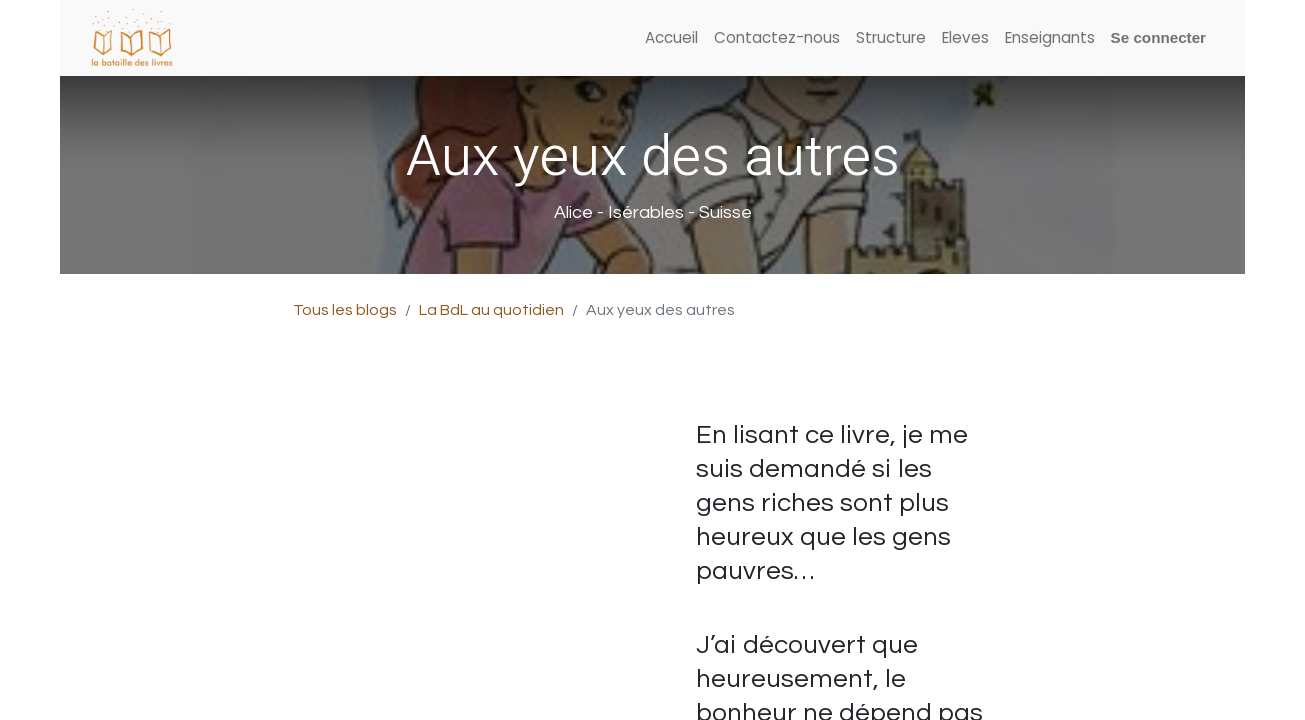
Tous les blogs (345, 310)
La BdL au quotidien (491, 310)
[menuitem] (671, 38)
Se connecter (1158, 37)
